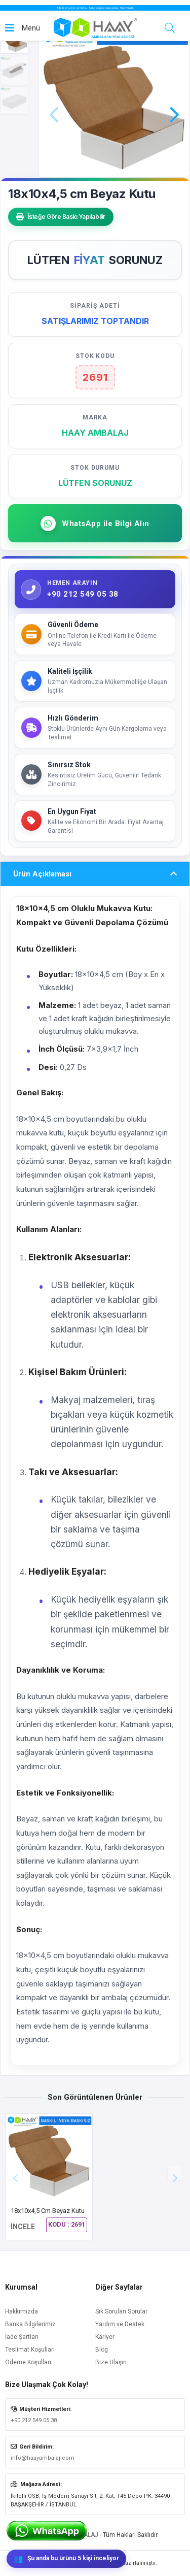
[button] (174, 100)
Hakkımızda (21, 2311)
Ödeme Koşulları (28, 2362)
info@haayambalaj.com (42, 2458)
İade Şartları (22, 2336)
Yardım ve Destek (119, 2324)
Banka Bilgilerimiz (30, 2324)
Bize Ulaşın (111, 2362)
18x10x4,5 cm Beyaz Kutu (48, 2210)
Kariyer (105, 2336)
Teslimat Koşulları (30, 2349)
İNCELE (23, 2227)
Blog (101, 2349)
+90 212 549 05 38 (34, 2420)
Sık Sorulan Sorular (121, 2311)
